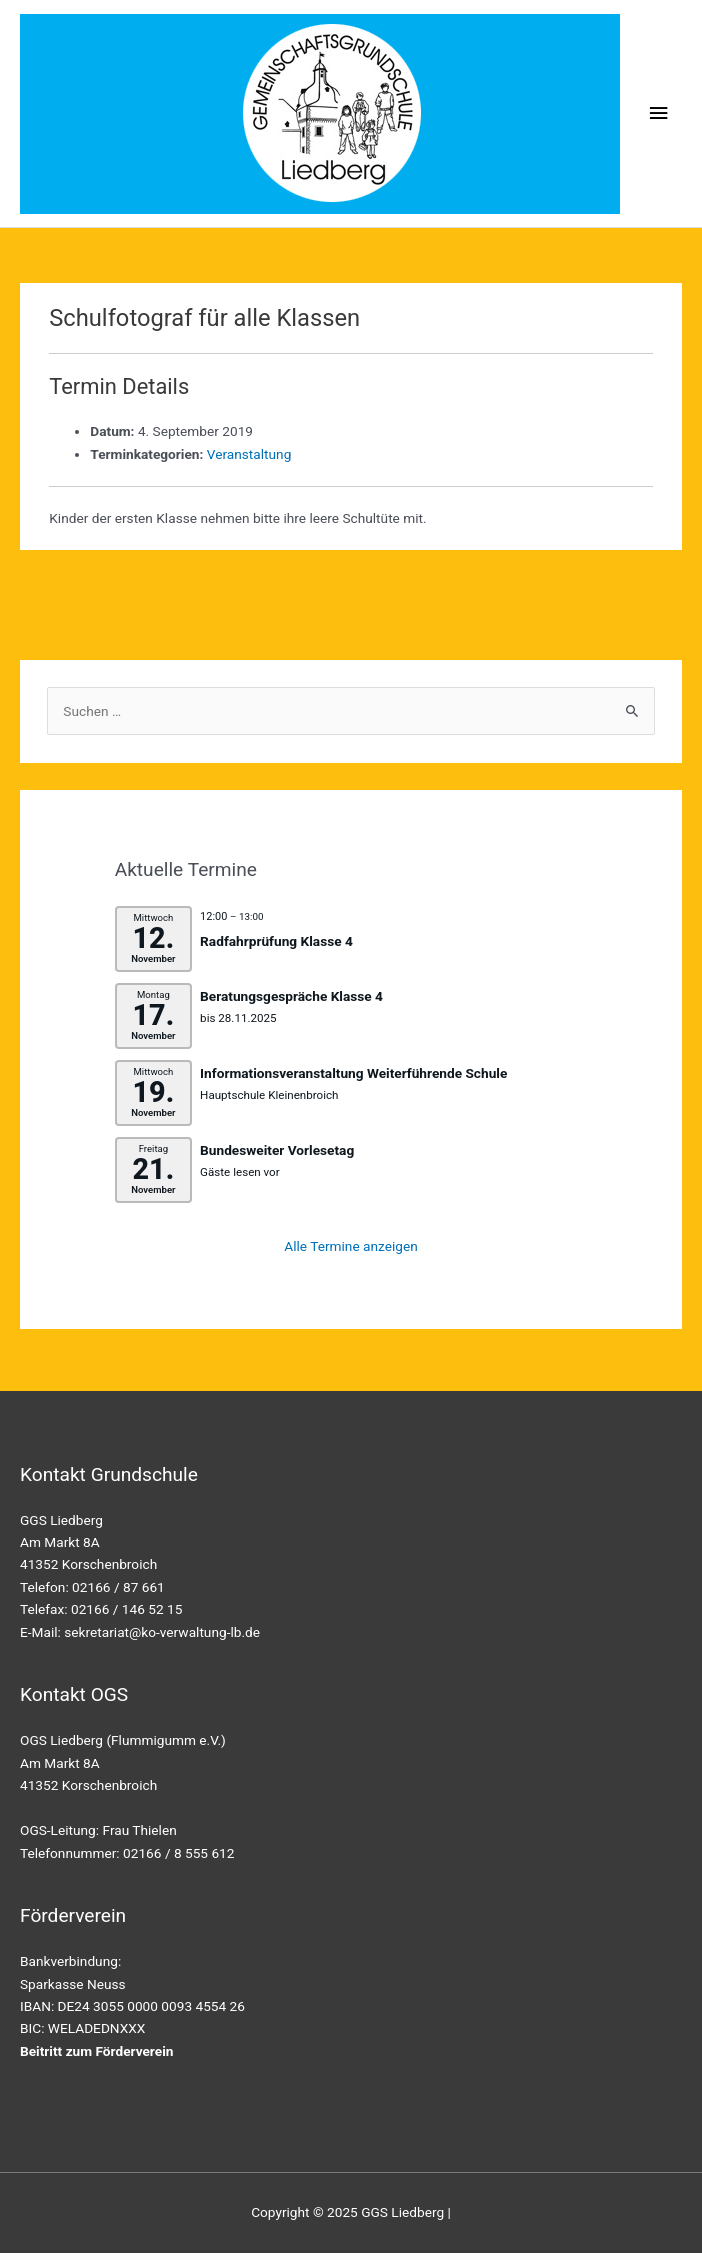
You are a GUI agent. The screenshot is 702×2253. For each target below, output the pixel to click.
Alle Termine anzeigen (351, 1246)
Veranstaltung (249, 454)
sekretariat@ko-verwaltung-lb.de (162, 1632)
